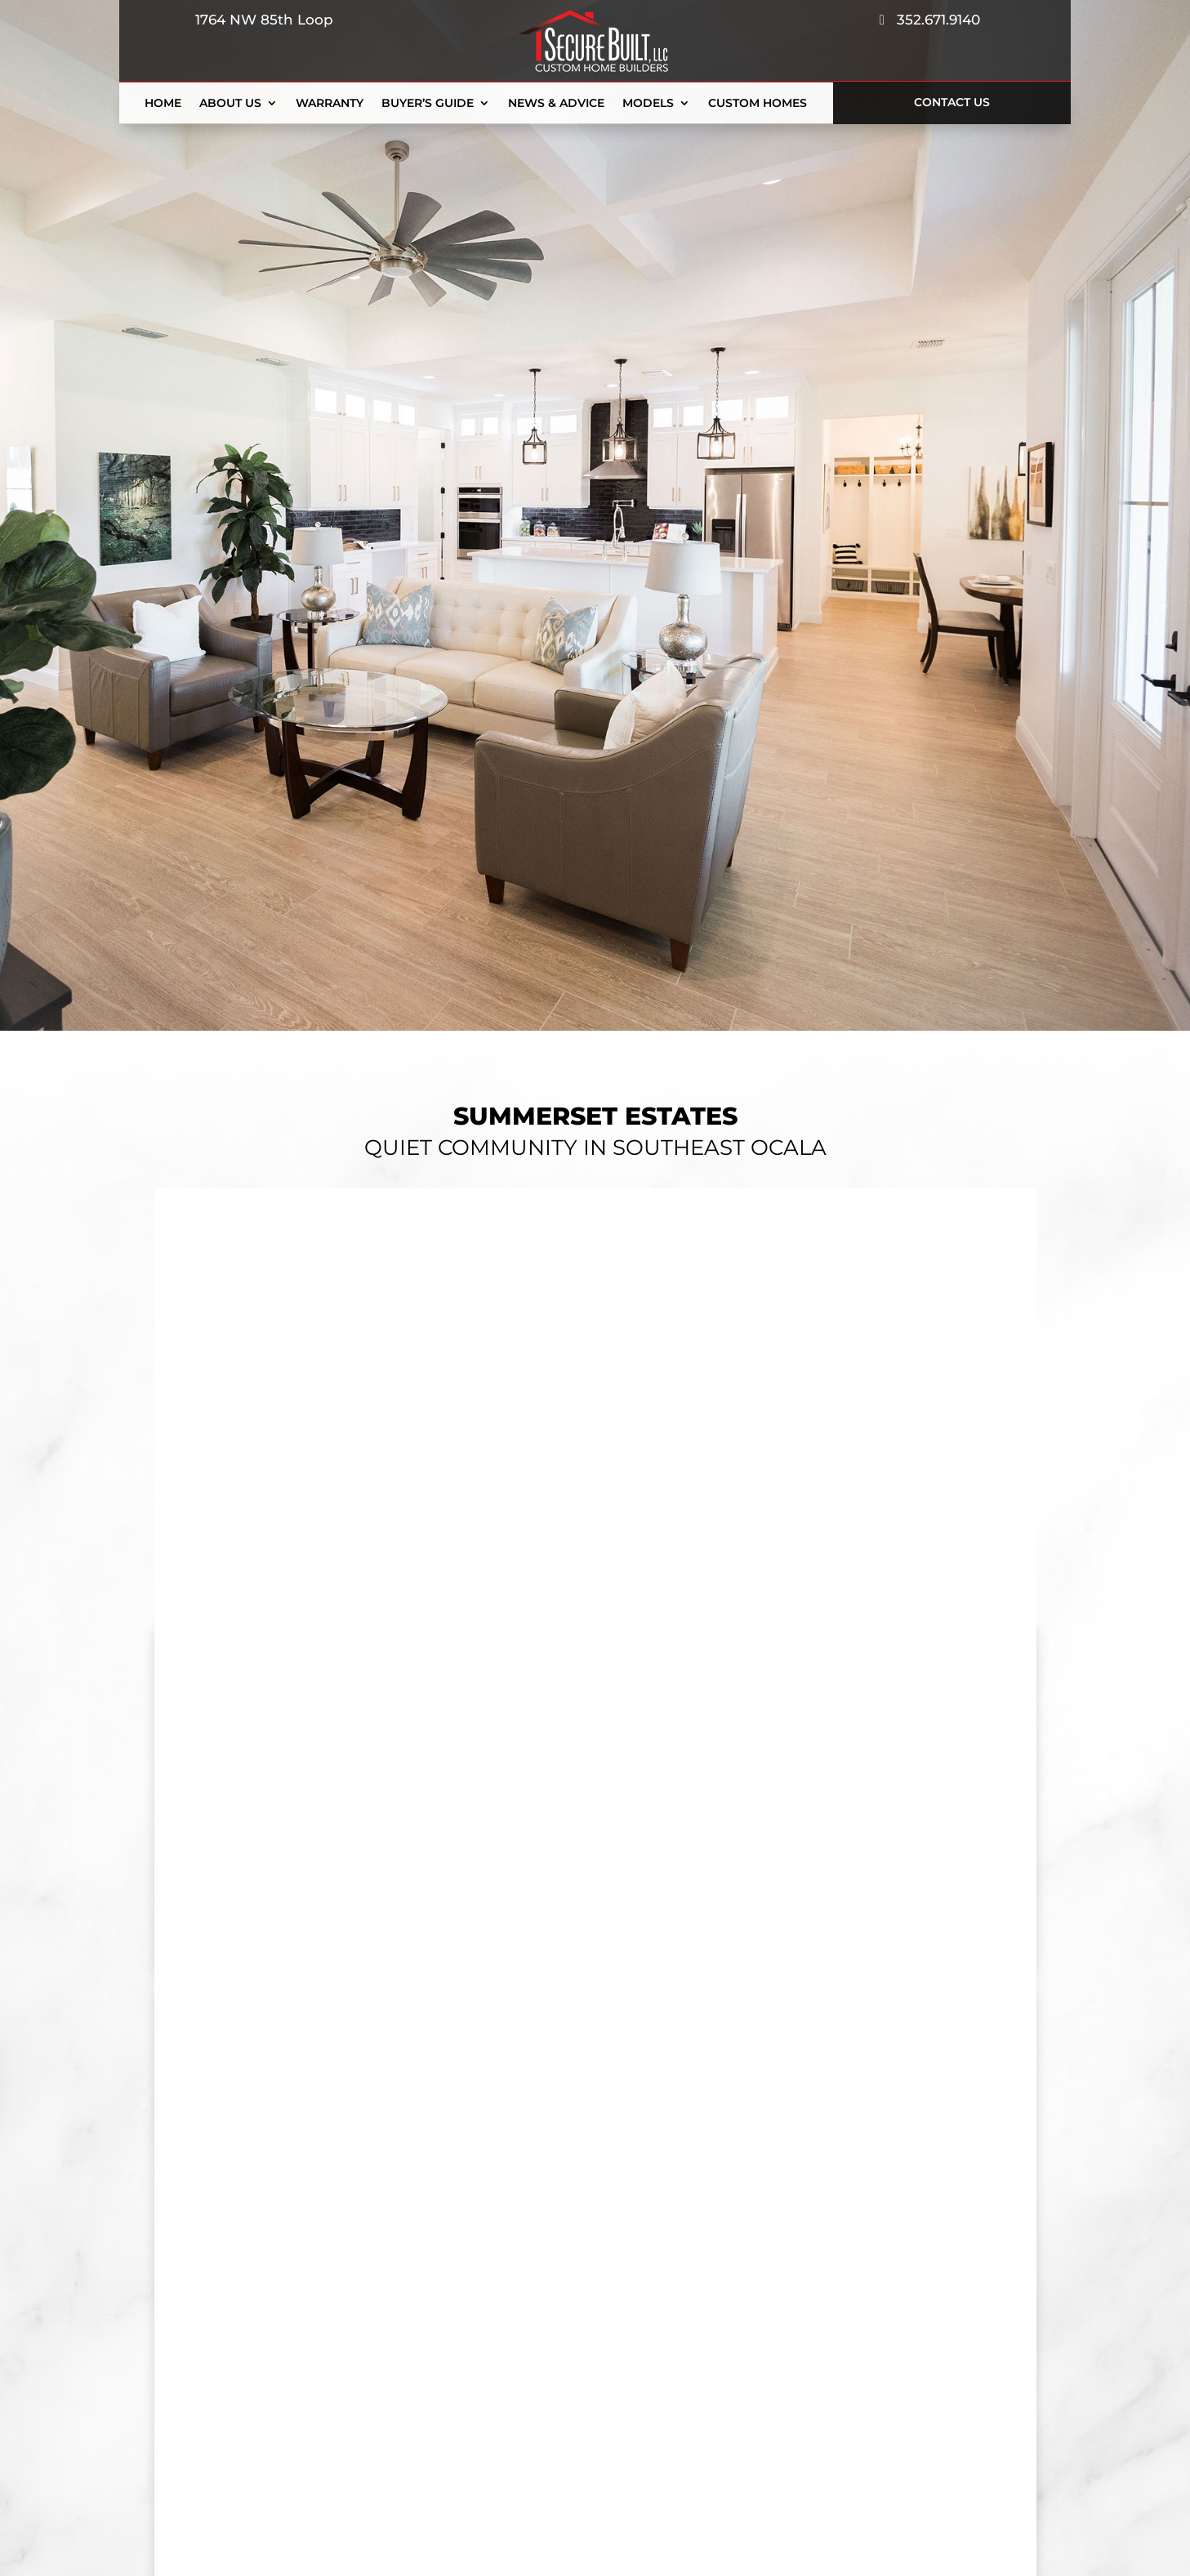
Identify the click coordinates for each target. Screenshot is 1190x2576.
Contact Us (952, 102)
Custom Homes (757, 103)
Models (648, 103)
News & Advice (556, 103)
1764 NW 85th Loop (260, 19)
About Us (230, 103)
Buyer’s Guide (427, 103)
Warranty (329, 103)
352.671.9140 (930, 19)
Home (163, 103)
